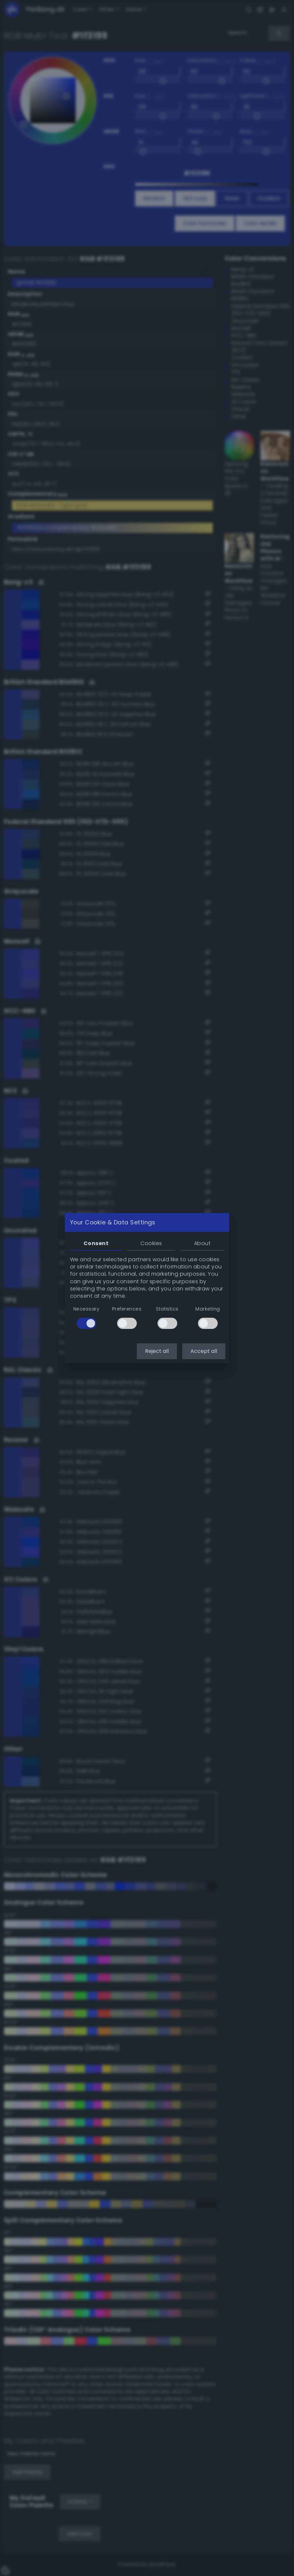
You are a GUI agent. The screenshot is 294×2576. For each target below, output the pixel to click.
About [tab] (202, 1243)
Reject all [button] (157, 1351)
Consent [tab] (96, 1243)
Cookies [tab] (151, 1243)
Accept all (203, 1351)
